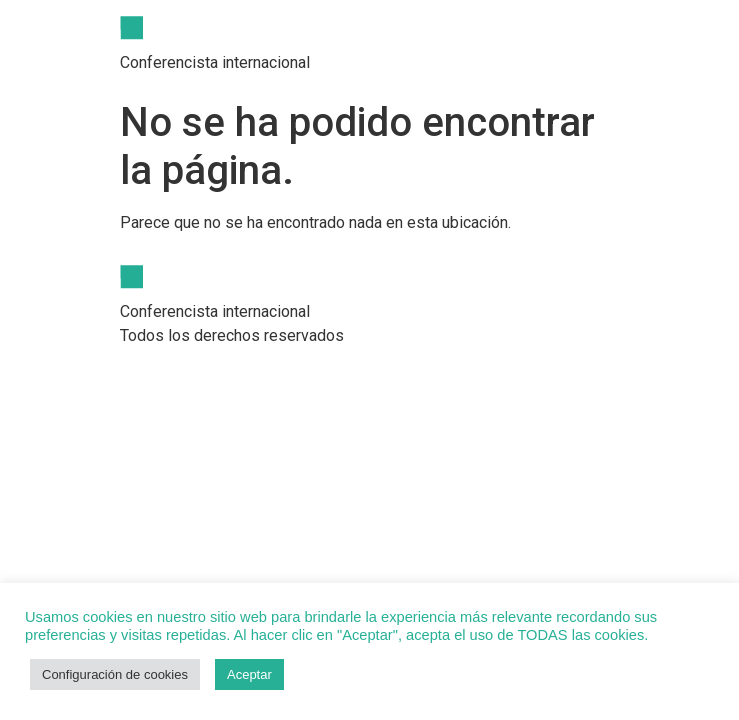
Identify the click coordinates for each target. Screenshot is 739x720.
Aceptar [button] (249, 674)
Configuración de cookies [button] (115, 674)
